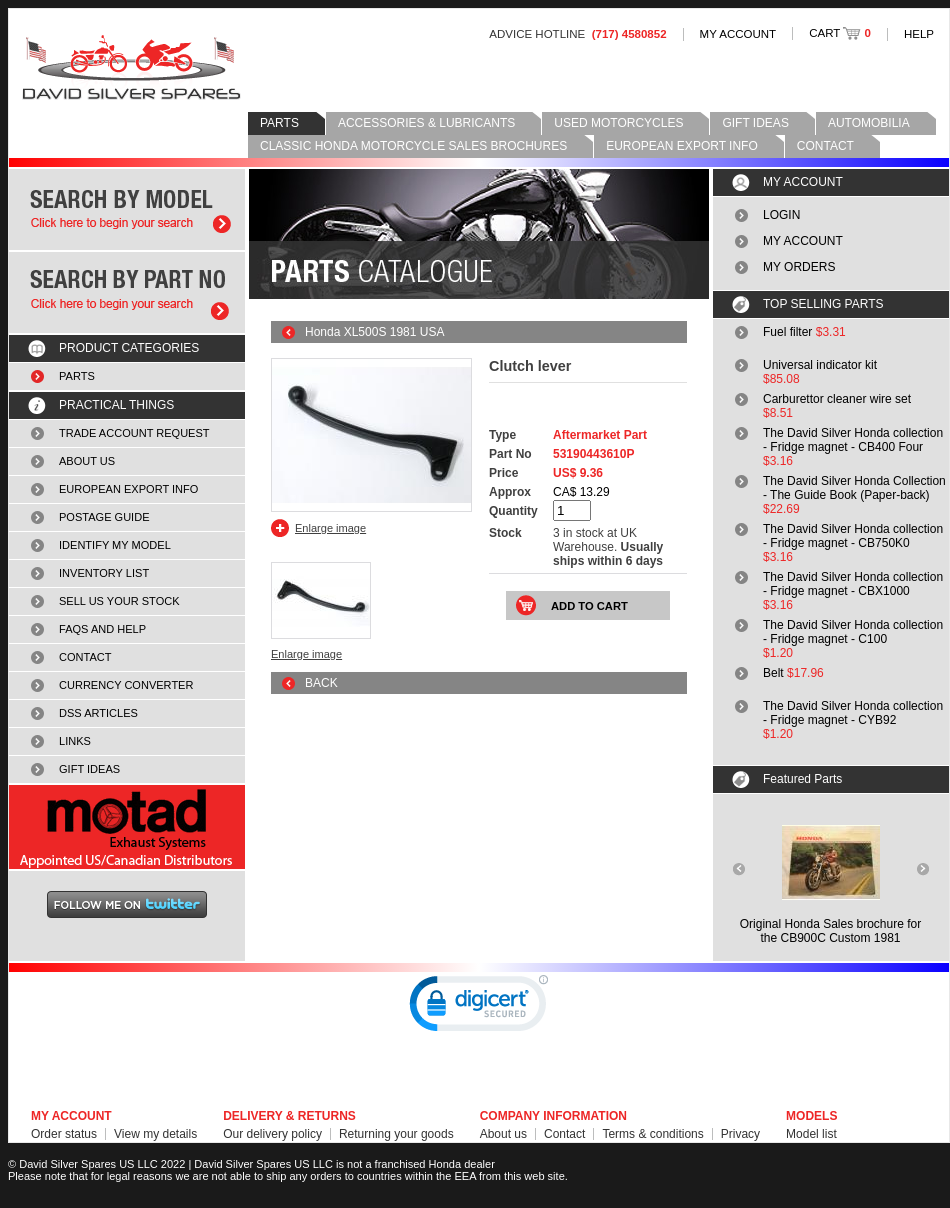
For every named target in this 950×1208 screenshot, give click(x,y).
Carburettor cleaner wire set (837, 399)
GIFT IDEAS (755, 123)
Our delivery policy (272, 1134)
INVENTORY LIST (104, 573)
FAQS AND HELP (102, 629)
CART (840, 33)
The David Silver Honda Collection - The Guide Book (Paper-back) (854, 488)
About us (503, 1134)
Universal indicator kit (820, 365)
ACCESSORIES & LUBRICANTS (426, 123)
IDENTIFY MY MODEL (115, 545)
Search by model (127, 209)
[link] (479, 1008)
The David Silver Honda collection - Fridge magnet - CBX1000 (853, 584)
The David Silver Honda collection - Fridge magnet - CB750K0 (853, 536)
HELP (919, 34)
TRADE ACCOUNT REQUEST (134, 433)
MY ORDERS (799, 267)
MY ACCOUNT (738, 34)
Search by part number (127, 292)
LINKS (75, 741)
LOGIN (781, 215)
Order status (64, 1134)
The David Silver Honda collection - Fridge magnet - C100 (853, 632)
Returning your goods (396, 1134)
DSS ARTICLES (98, 713)
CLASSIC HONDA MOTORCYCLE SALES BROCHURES (413, 146)
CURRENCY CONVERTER (126, 685)
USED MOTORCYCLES (618, 123)
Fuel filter (787, 332)
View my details (155, 1134)
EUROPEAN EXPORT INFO (682, 146)
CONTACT (825, 146)
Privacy (740, 1134)
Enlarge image (330, 528)
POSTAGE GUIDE (104, 517)
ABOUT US (87, 461)
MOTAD (127, 827)
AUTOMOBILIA (869, 123)
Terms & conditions (652, 1134)
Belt (773, 673)
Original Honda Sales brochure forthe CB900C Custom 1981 (830, 931)
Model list (811, 1134)
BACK (321, 683)
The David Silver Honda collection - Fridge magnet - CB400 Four (853, 440)
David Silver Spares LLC (131, 67)
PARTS (279, 123)
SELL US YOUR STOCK (119, 601)
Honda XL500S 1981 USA (374, 332)
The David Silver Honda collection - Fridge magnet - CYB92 (853, 713)
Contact (564, 1134)
